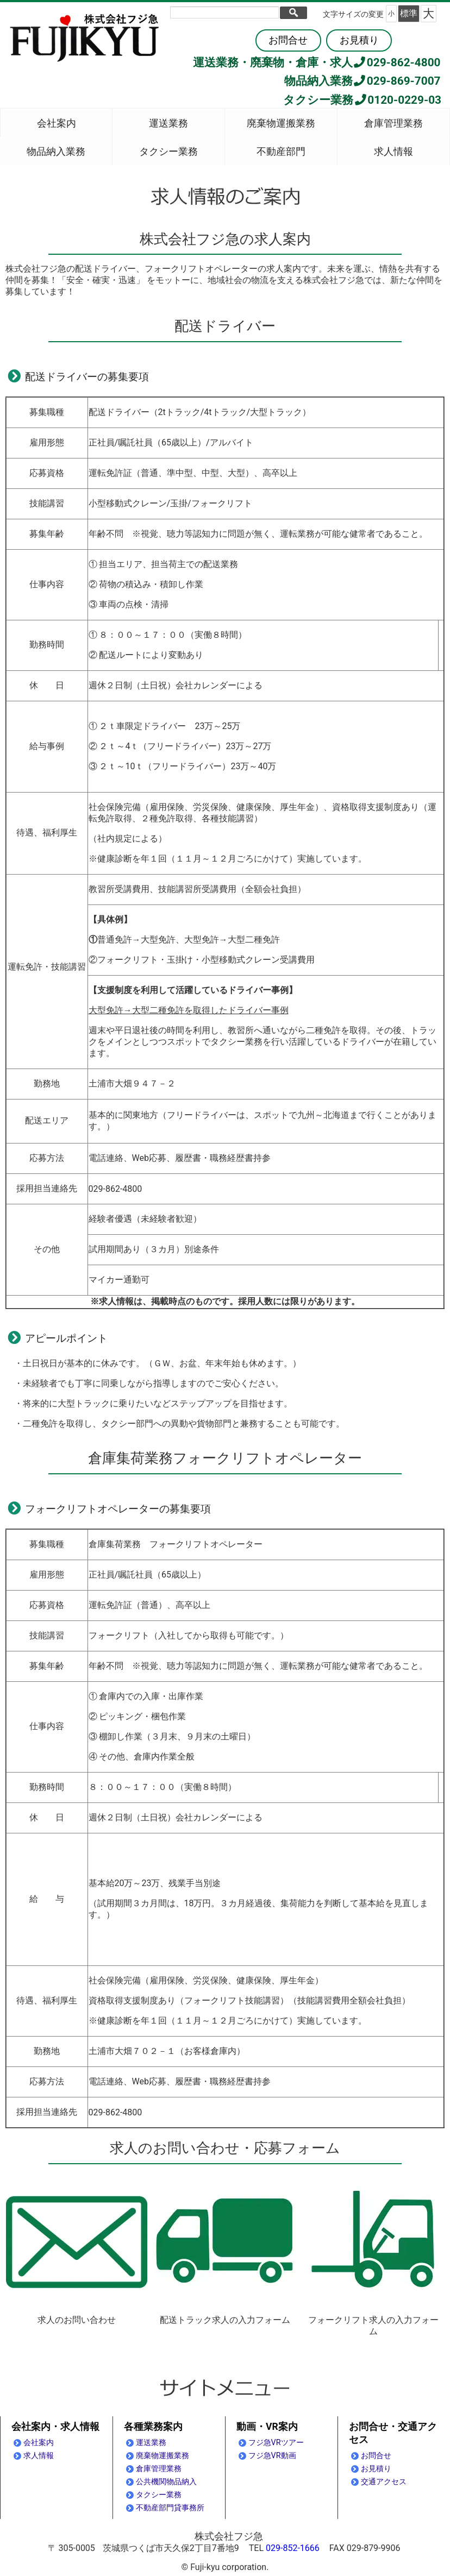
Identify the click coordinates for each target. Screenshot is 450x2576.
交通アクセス (384, 2481)
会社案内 (56, 123)
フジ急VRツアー (276, 2442)
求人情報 (393, 151)
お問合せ (288, 40)
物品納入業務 (56, 151)
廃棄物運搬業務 (281, 123)
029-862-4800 (397, 62)
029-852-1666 (293, 2548)
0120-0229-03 (397, 99)
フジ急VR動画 (272, 2455)
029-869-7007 (397, 80)
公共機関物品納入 (166, 2481)
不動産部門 (281, 151)
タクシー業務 (168, 151)
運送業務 (168, 123)
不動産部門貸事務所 (170, 2507)
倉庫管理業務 (393, 123)
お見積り (359, 40)
